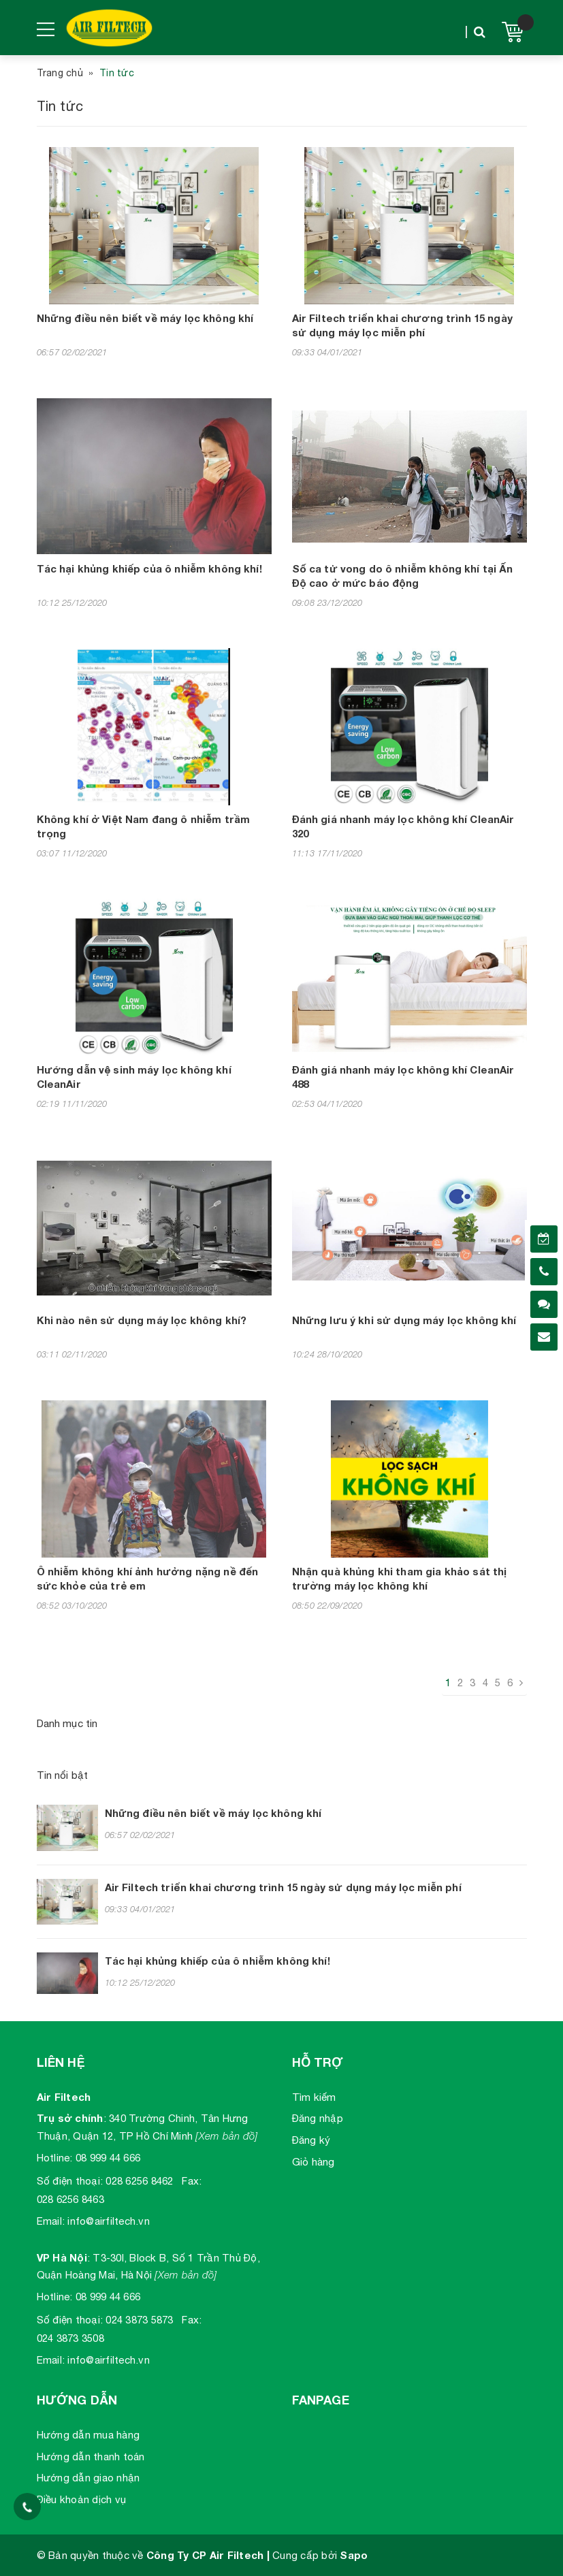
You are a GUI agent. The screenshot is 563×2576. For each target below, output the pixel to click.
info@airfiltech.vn (108, 2221)
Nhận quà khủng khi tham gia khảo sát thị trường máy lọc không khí (399, 1578)
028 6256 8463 (70, 2199)
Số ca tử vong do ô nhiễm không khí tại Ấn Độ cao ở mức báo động (402, 575)
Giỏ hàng (313, 2162)
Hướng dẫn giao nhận (88, 2477)
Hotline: (55, 2157)
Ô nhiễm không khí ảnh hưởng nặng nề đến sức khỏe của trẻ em (148, 1578)
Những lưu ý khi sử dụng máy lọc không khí (404, 1320)
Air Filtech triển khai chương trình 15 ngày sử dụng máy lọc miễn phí (402, 325)
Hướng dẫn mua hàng (88, 2435)
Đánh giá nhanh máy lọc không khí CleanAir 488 (403, 1076)
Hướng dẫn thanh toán (91, 2456)
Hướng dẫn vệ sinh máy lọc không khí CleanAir (134, 1076)
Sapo (354, 2555)
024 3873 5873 (139, 2319)
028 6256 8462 (139, 2181)
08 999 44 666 (108, 2157)
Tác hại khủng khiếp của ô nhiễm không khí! (149, 568)
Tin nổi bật (63, 1775)
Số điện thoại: (70, 2181)
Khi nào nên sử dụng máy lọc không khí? (142, 1320)
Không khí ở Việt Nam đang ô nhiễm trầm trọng (144, 826)
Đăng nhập (317, 2118)
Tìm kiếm (314, 2097)
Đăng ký (311, 2140)
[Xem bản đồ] (226, 2136)
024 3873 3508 (70, 2338)
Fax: (192, 2181)
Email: (51, 2221)
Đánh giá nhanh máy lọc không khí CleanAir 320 (403, 826)
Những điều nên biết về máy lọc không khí (145, 318)
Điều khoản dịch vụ (82, 2499)
